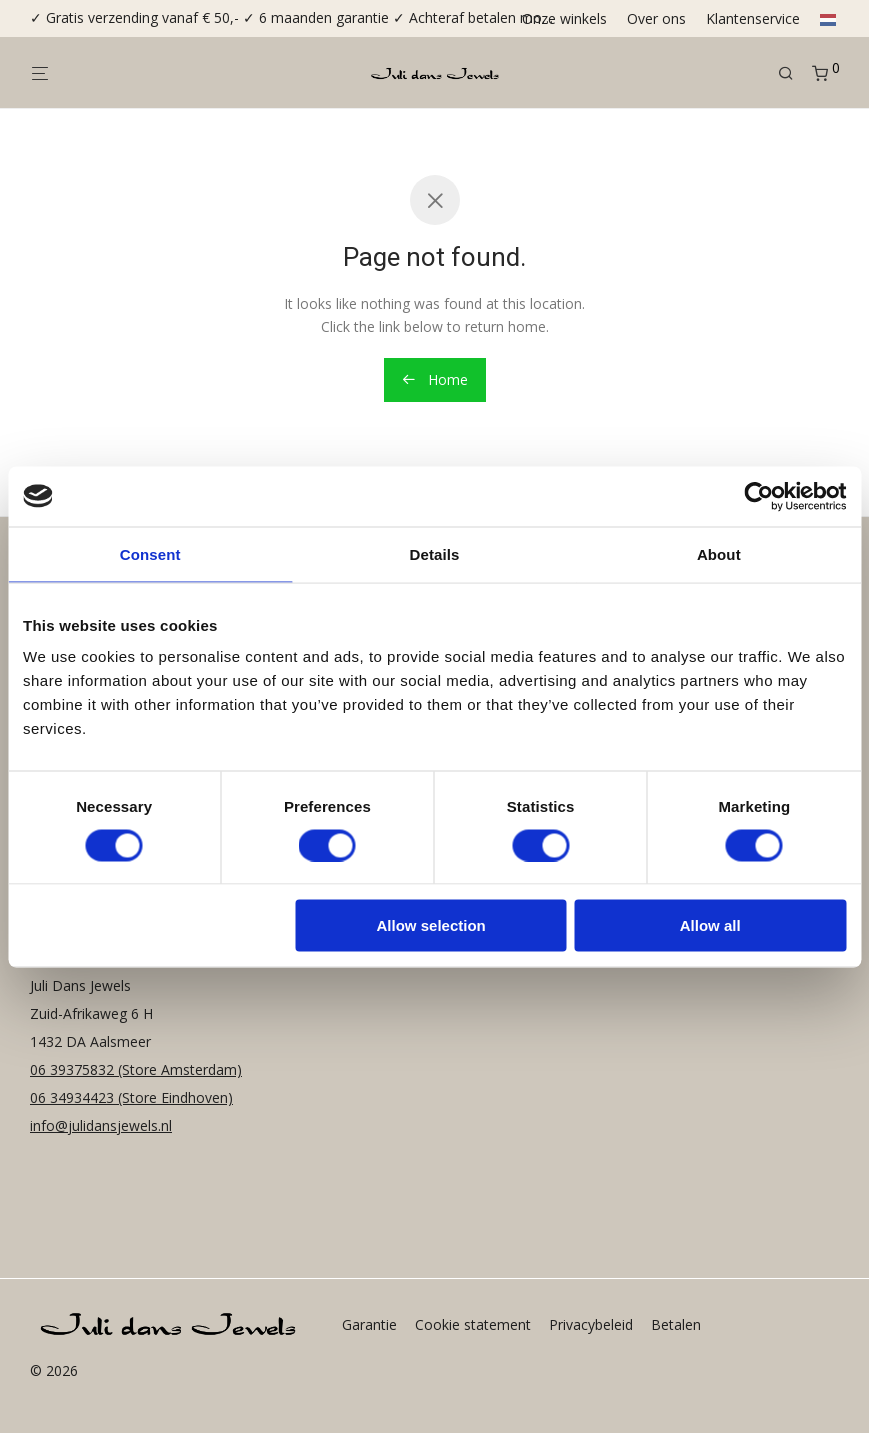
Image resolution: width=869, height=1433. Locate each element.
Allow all (710, 925)
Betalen (676, 1324)
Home (435, 379)
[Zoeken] (793, 73)
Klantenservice (753, 19)
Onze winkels (564, 19)
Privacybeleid (591, 1324)
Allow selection (431, 925)
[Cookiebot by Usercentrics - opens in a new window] (758, 496)
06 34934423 (72, 1097)
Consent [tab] (150, 553)
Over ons (656, 19)
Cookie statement (473, 1324)
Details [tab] (435, 553)
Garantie (369, 1324)
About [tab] (719, 553)
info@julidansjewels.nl (101, 1125)
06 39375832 (74, 1069)
